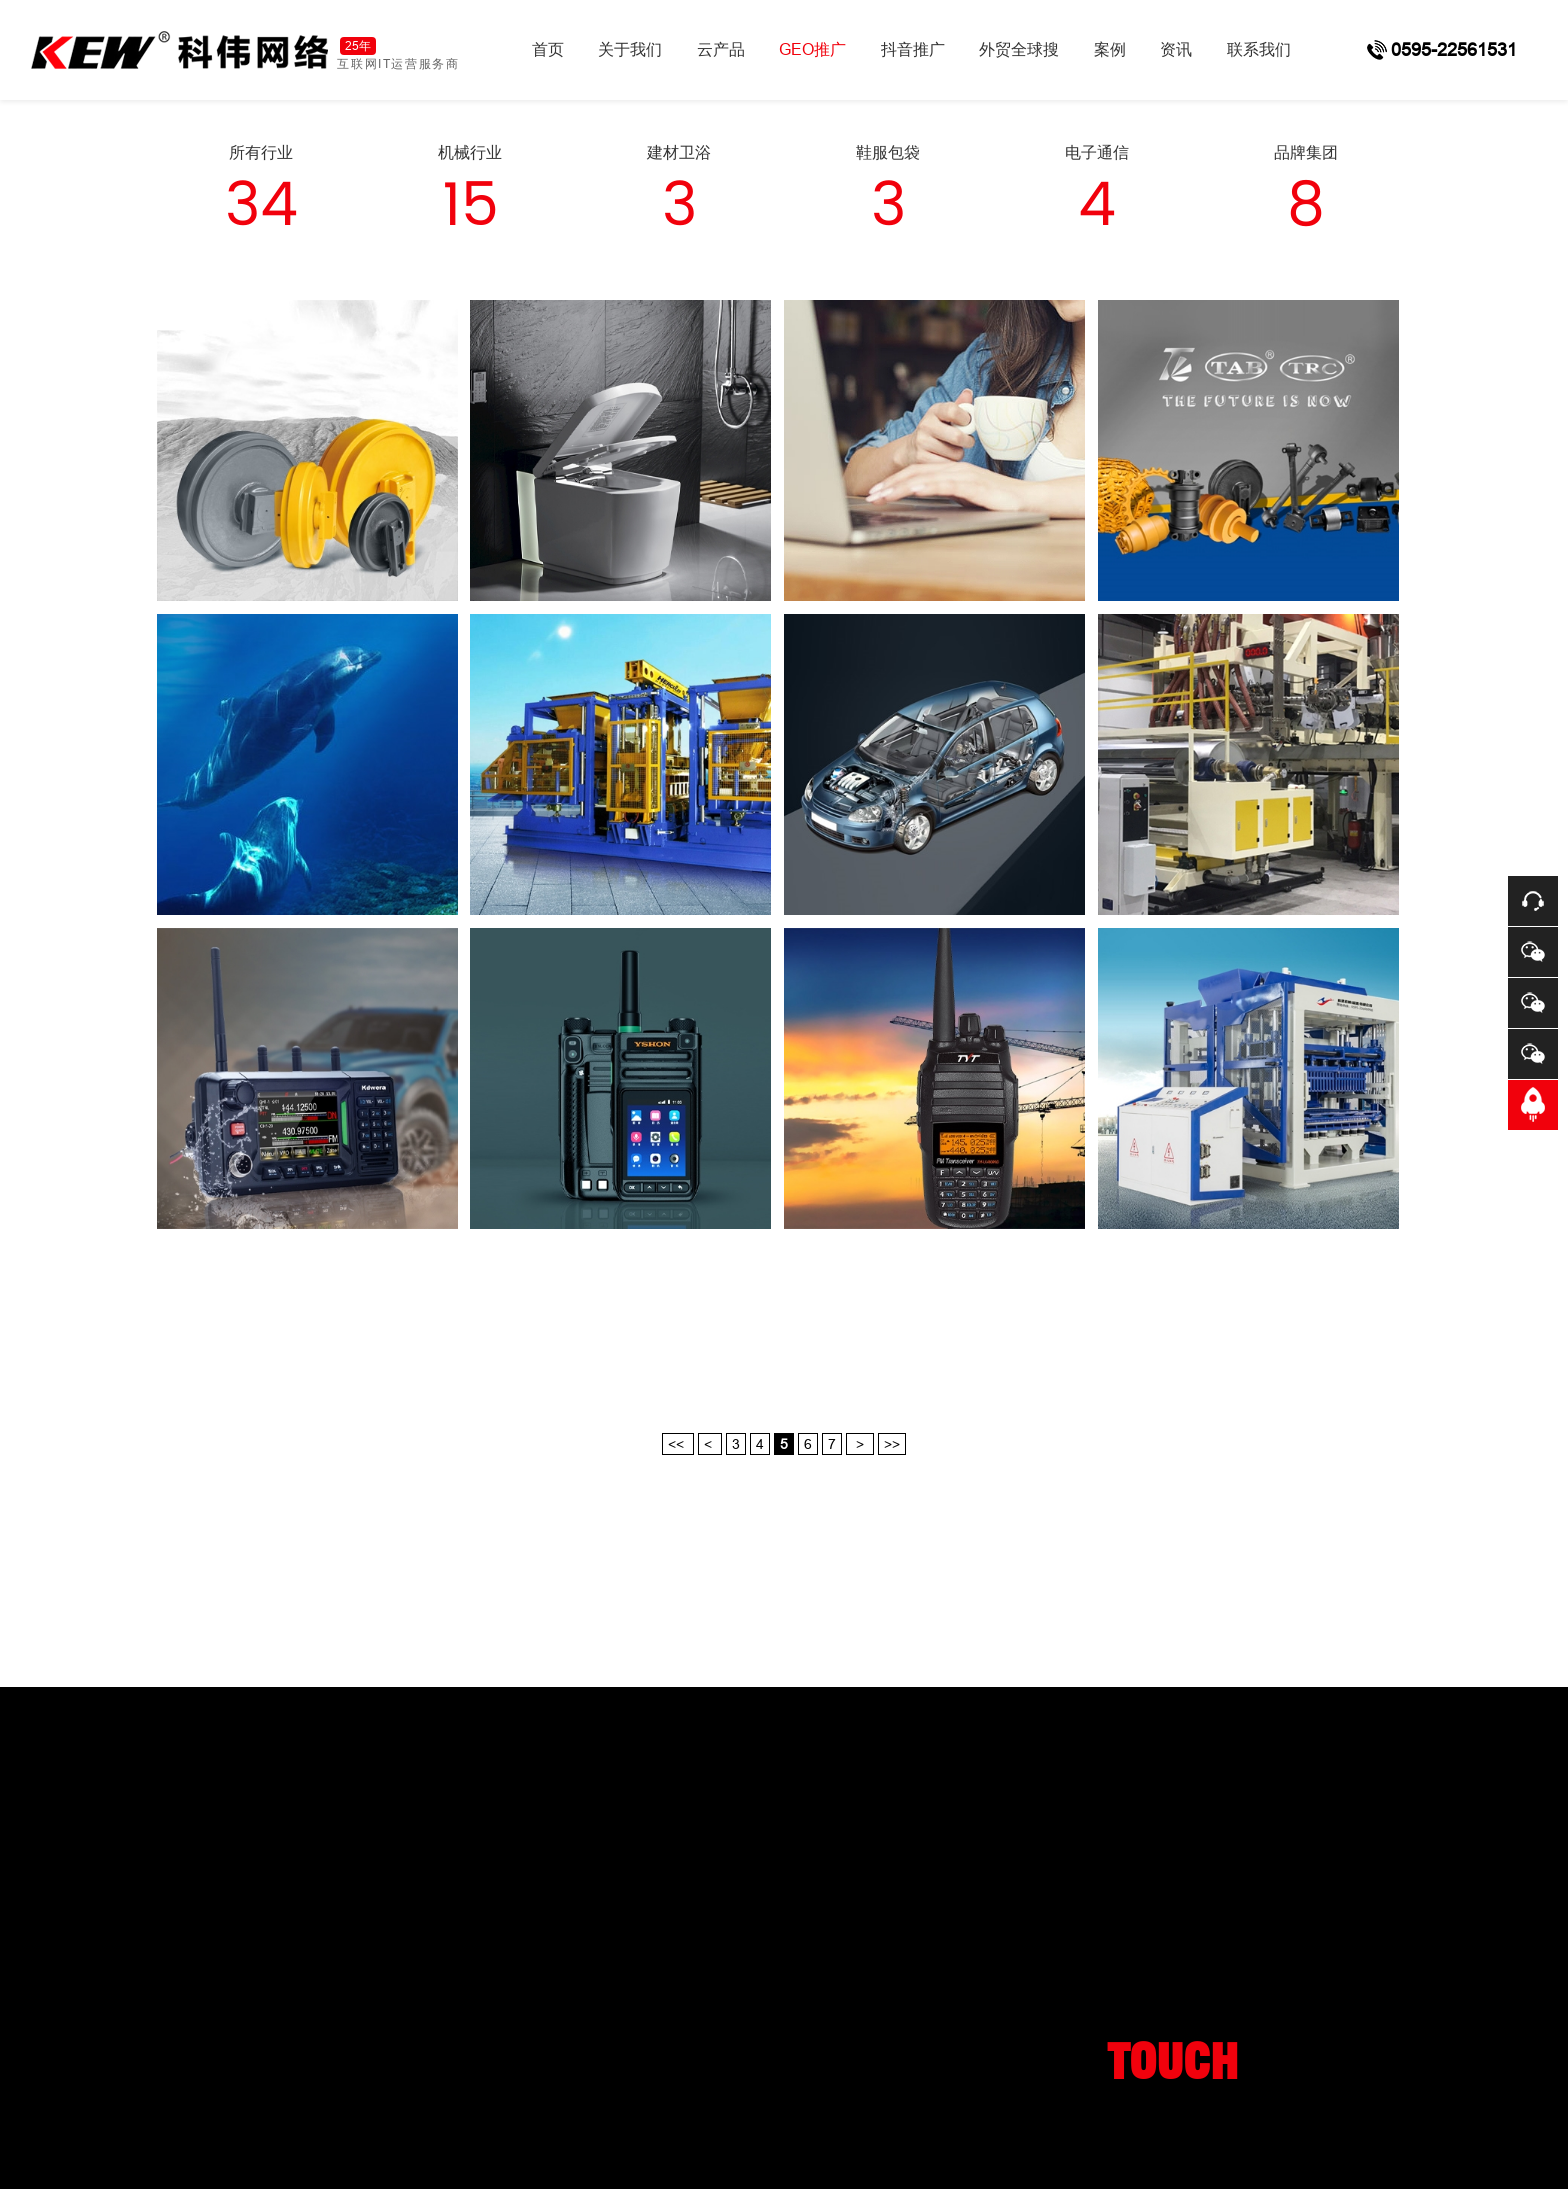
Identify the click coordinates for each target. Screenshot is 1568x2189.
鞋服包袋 (888, 152)
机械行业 (470, 152)
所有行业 (261, 152)
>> (892, 1444)
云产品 (721, 49)
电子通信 (1097, 152)
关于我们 (630, 49)
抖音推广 (913, 49)
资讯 (1176, 49)
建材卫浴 (679, 152)
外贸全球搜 (1019, 49)
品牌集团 (1306, 152)
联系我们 (1259, 49)
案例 (1110, 49)
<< (678, 1444)
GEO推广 (812, 49)
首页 (548, 49)
